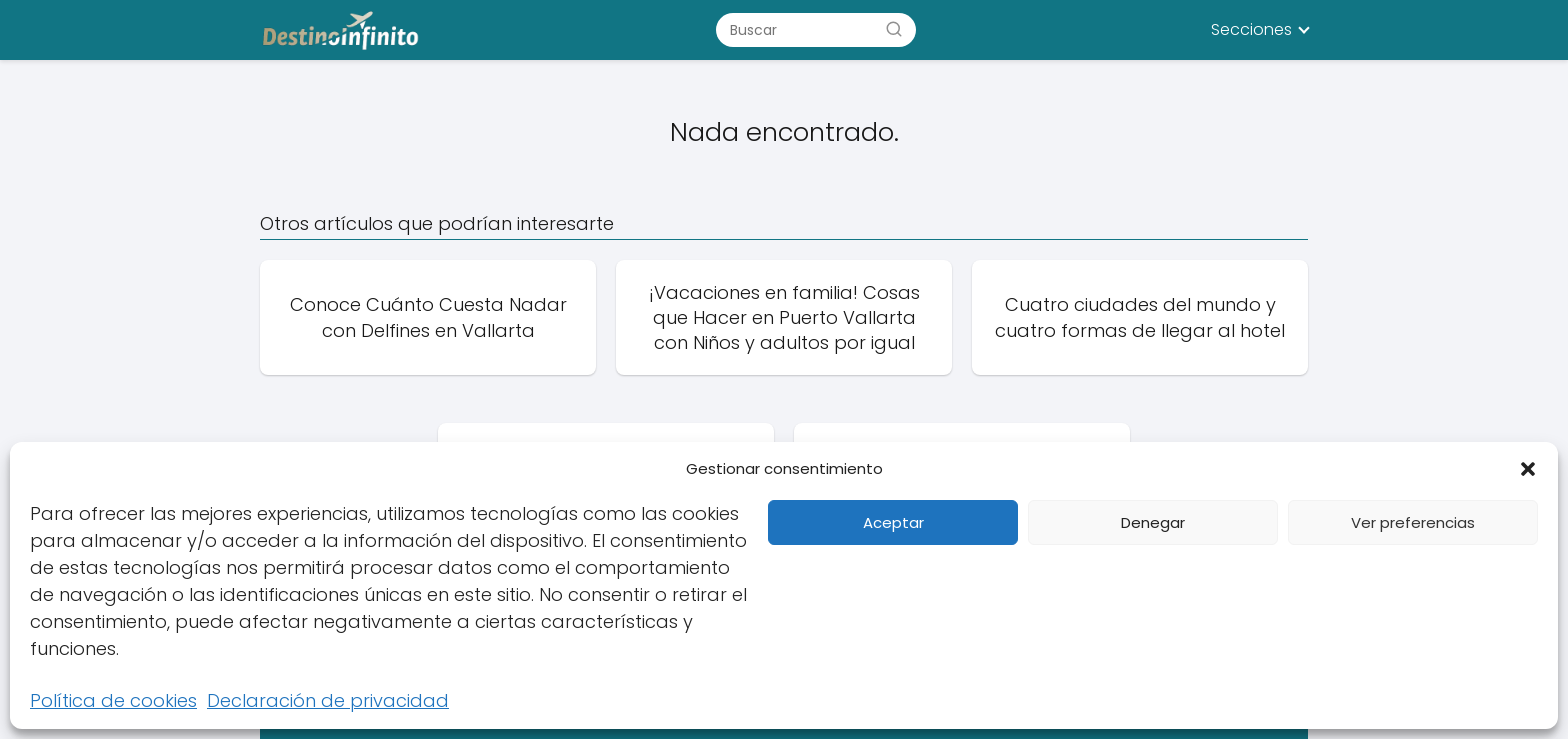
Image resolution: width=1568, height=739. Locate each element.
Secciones (1251, 29)
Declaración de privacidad (328, 700)
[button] (1528, 469)
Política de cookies (113, 700)
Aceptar (893, 522)
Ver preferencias (1413, 522)
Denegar (1153, 522)
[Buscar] (894, 29)
